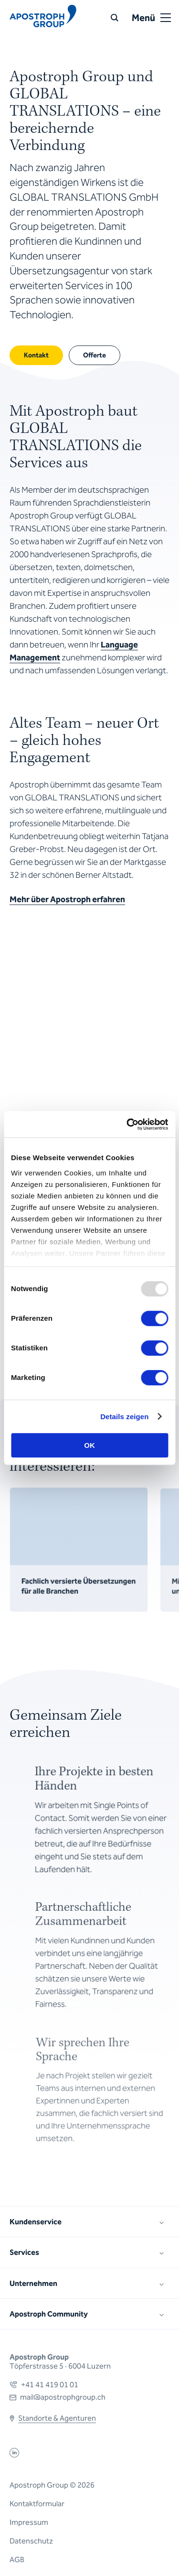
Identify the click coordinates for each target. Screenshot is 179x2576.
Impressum (29, 2522)
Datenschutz (31, 2540)
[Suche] (114, 18)
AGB (17, 2559)
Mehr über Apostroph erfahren (67, 899)
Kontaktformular (37, 2503)
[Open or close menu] (165, 17)
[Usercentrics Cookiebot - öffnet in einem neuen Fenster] (127, 1124)
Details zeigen (124, 1416)
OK (89, 1445)
